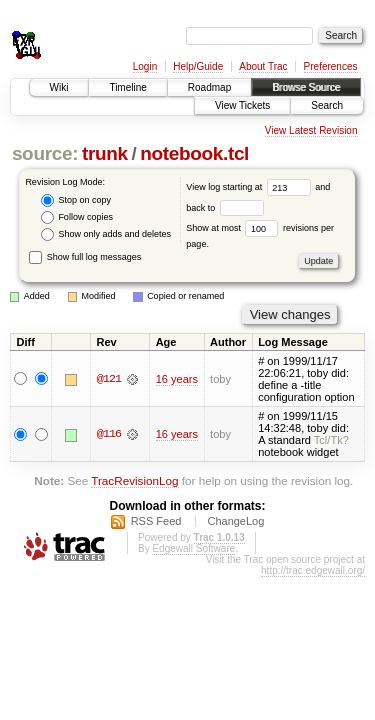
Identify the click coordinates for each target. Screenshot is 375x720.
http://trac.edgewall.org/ (313, 570)
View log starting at (250, 187)
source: (45, 153)
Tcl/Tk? (331, 440)
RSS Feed (156, 521)
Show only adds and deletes (106, 234)
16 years (177, 379)
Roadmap (209, 87)
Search (327, 105)
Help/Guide (198, 66)
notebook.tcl (194, 153)
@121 (109, 379)
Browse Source (306, 87)
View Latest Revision (311, 130)
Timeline (127, 87)
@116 (109, 434)
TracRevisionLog (134, 480)
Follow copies (77, 217)
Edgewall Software (193, 548)
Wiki (59, 87)
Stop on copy (76, 200)
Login (145, 66)
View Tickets (242, 105)
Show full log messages (85, 257)
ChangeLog (235, 521)
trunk (105, 153)
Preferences (331, 66)
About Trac (263, 66)
